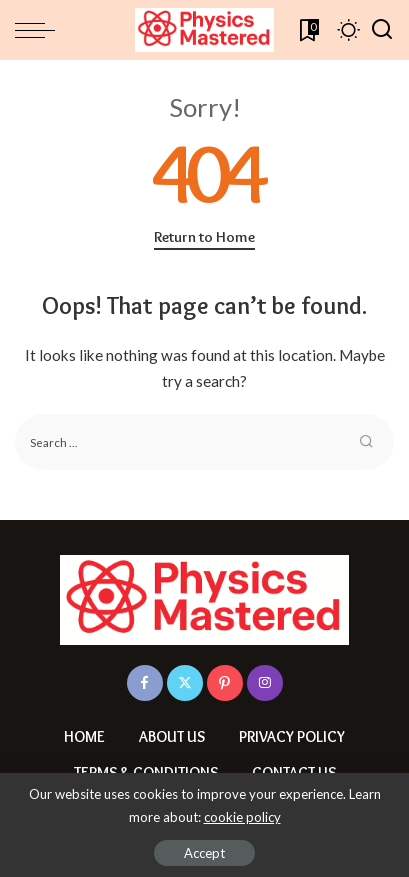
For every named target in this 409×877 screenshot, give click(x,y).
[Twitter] (185, 683)
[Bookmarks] (307, 30)
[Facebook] (145, 683)
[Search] (382, 30)
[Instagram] (265, 683)
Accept (204, 853)
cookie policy (242, 817)
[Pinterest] (225, 683)
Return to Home (204, 237)
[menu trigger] (40, 30)
